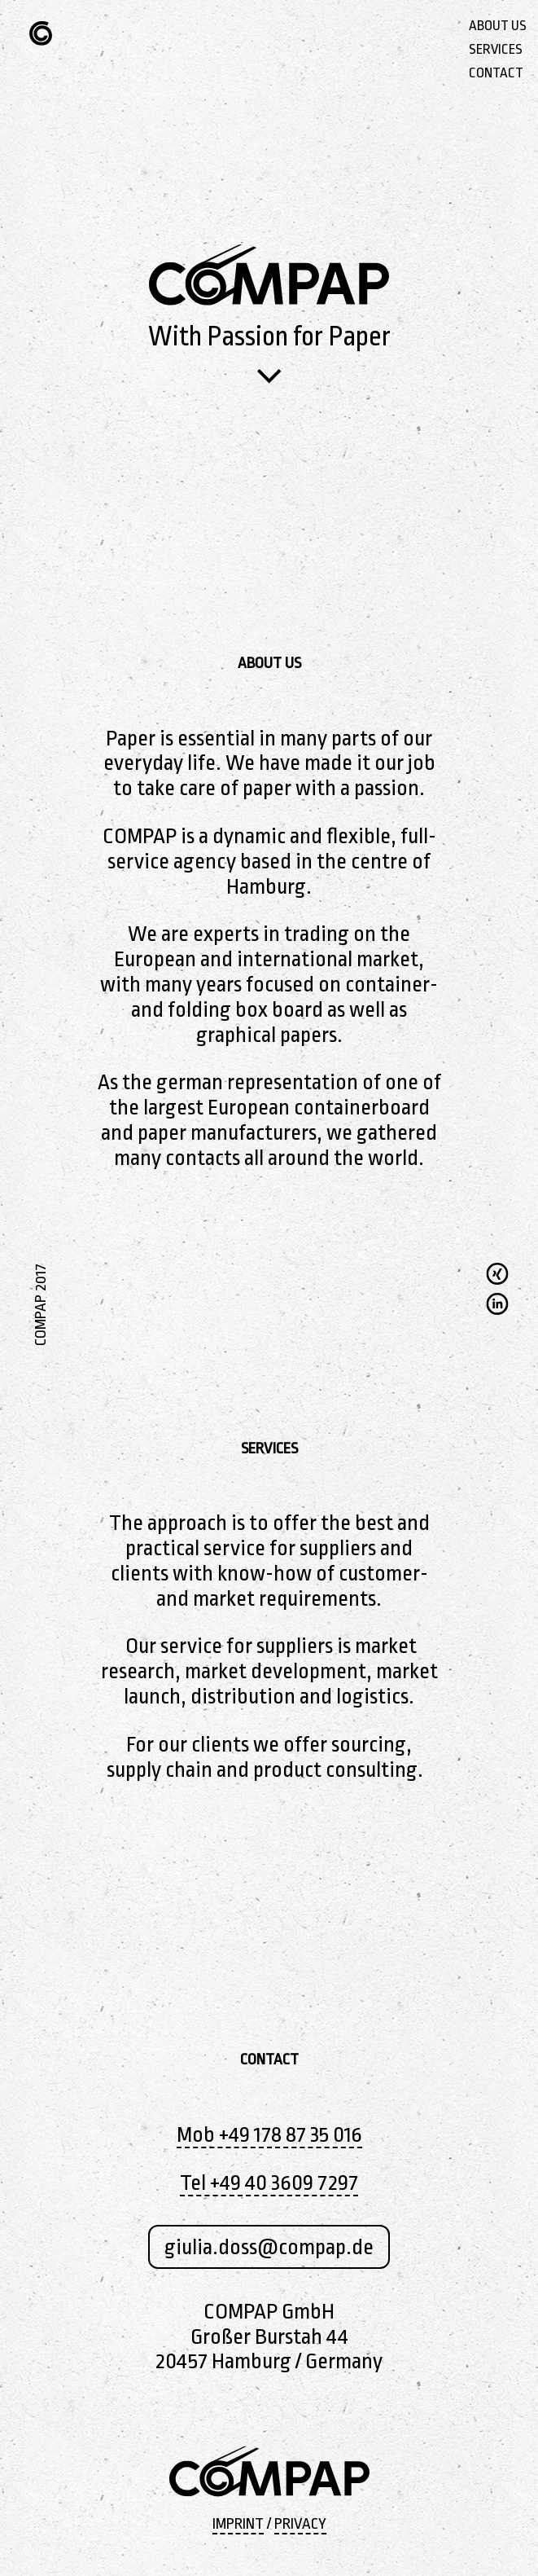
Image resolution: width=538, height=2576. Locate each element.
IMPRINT (238, 2524)
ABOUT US (498, 25)
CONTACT (496, 73)
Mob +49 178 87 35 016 (269, 2134)
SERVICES (496, 49)
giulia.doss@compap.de (269, 2247)
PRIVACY (300, 2524)
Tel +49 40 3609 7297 (269, 2182)
